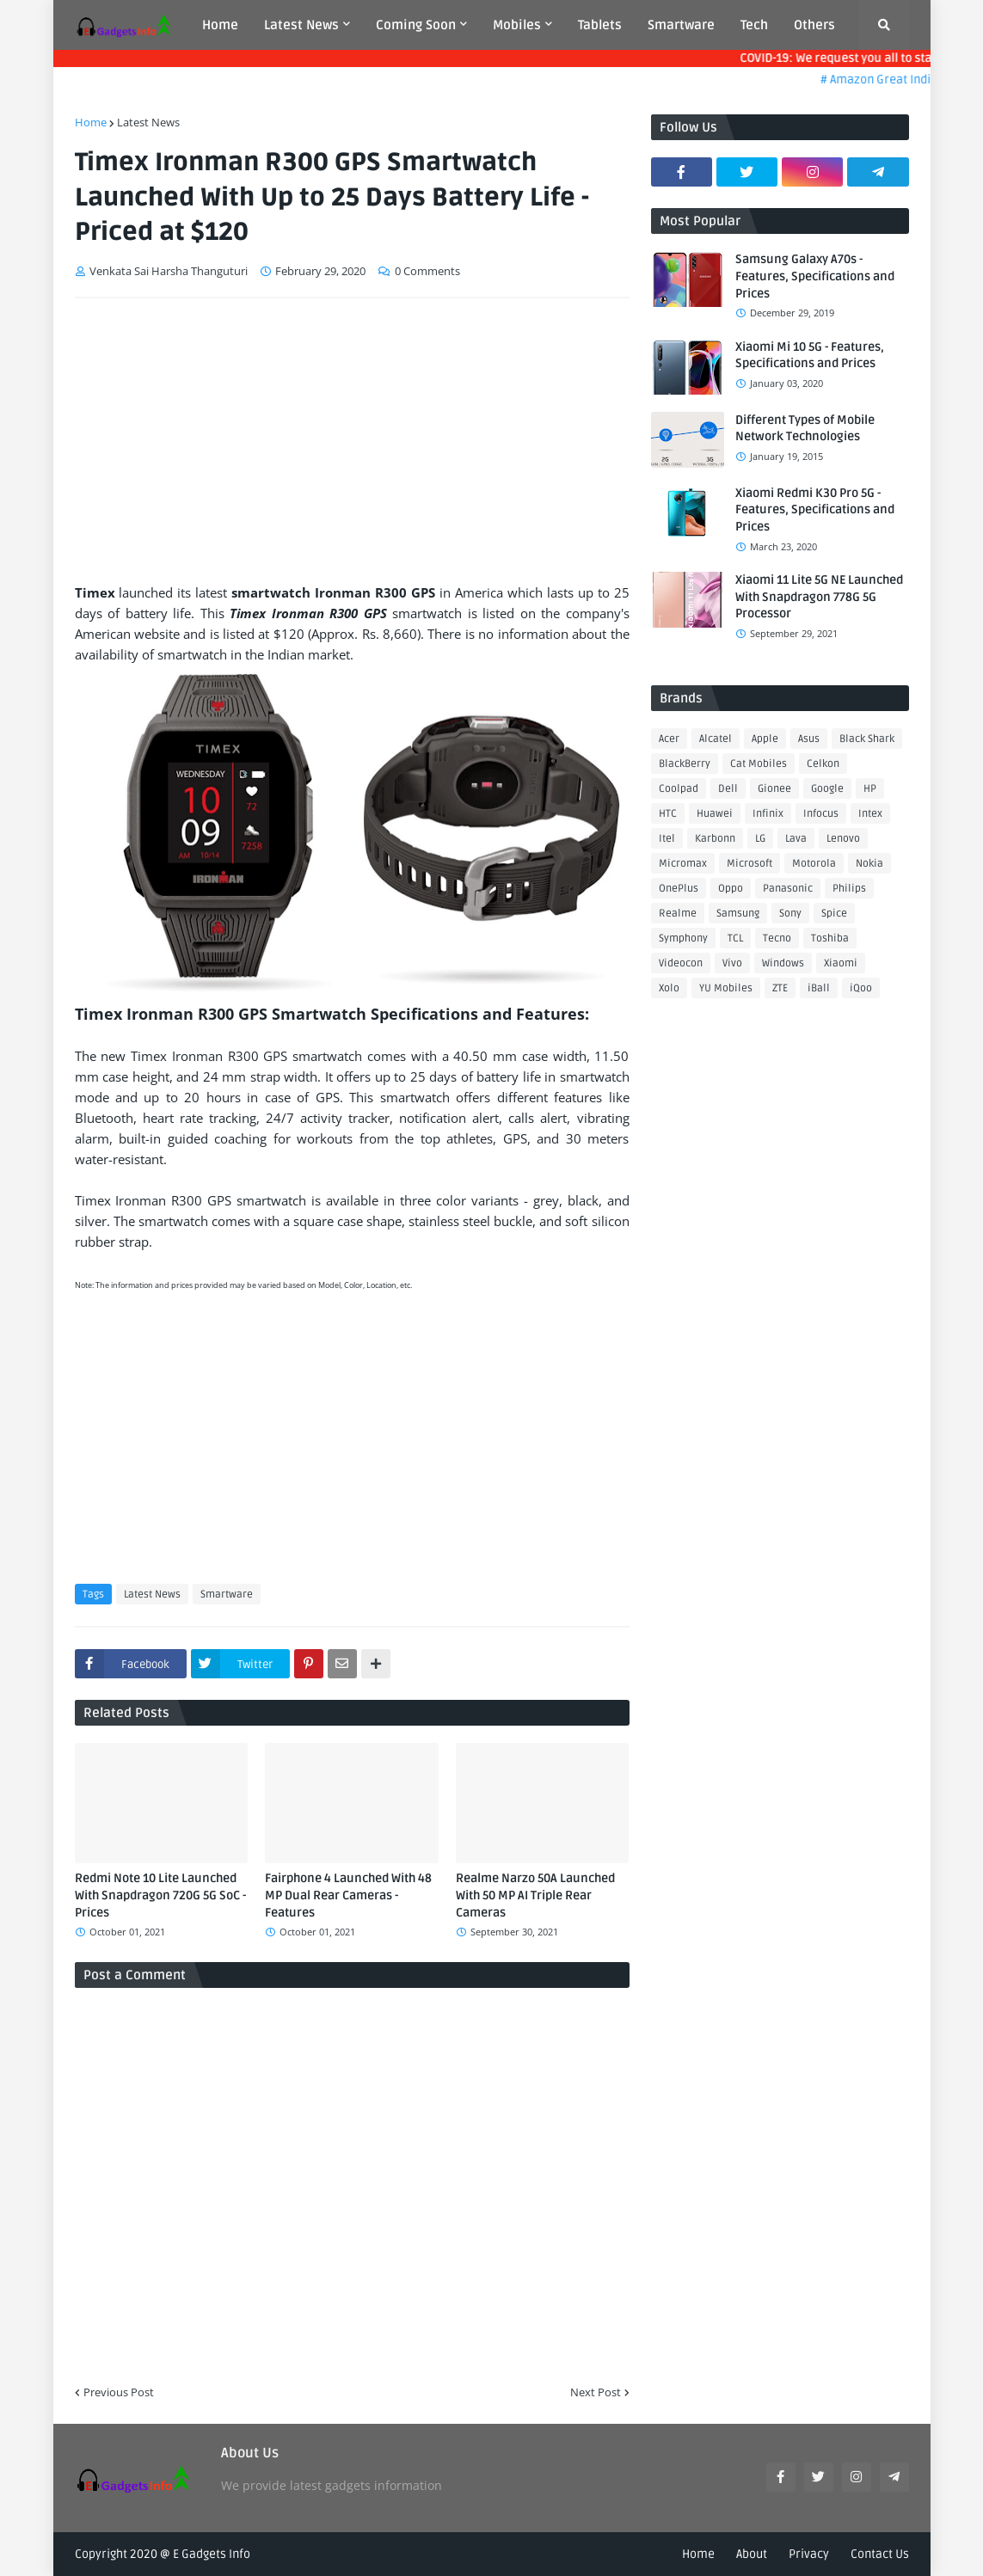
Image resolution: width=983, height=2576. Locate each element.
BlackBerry (684, 763)
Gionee (774, 788)
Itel (667, 838)
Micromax (683, 863)
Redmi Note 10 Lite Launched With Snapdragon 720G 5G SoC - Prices (160, 1895)
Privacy (809, 2554)
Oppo (730, 888)
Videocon (681, 963)
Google (827, 788)
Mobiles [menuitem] (517, 25)
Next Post (595, 2392)
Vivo (732, 963)
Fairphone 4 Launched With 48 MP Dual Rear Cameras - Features (348, 1895)
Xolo (669, 988)
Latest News (148, 122)
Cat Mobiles (758, 763)
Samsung (737, 913)
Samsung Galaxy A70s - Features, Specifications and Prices (814, 276)
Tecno (777, 938)
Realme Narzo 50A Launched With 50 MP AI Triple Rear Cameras (535, 1895)
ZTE (780, 988)
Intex (870, 813)
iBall (819, 988)
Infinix (768, 813)
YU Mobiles (726, 988)
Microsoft (749, 863)
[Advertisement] (352, 440)
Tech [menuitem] (754, 25)
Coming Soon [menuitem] (416, 25)
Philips (849, 888)
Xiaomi (840, 963)
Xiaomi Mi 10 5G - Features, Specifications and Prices (809, 355)
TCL (735, 938)
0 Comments (427, 271)
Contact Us (880, 2554)
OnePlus (678, 888)
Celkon (823, 763)
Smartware (226, 1594)
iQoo (861, 988)
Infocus (821, 813)
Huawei (715, 813)
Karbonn (715, 838)
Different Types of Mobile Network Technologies (805, 429)
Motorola (814, 863)
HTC (668, 813)
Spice (834, 913)
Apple (765, 739)
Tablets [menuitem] (600, 25)
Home (91, 122)
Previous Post (118, 2392)
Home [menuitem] (220, 25)
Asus (809, 739)
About (751, 2554)
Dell (728, 788)
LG (760, 838)
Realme (678, 913)
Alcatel (715, 739)
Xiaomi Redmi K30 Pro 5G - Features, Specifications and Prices (814, 510)
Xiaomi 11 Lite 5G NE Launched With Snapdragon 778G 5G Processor (819, 597)
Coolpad (678, 788)
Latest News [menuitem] (301, 25)
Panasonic (788, 888)
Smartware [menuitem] (681, 25)
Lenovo (843, 838)
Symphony (683, 938)
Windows (783, 963)
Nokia (869, 863)
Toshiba (830, 938)
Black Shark (866, 739)
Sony (790, 913)
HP (869, 788)
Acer (669, 739)
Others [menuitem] (814, 25)
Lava (796, 838)
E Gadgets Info (211, 2554)
